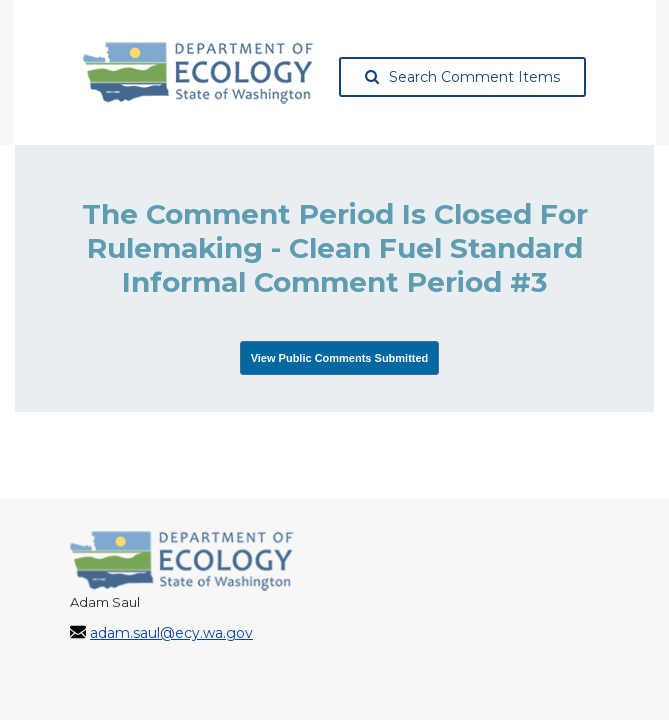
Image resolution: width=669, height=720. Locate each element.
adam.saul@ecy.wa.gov (171, 633)
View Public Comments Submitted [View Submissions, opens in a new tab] (340, 358)
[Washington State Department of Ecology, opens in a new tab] (198, 73)
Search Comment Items (462, 77)
